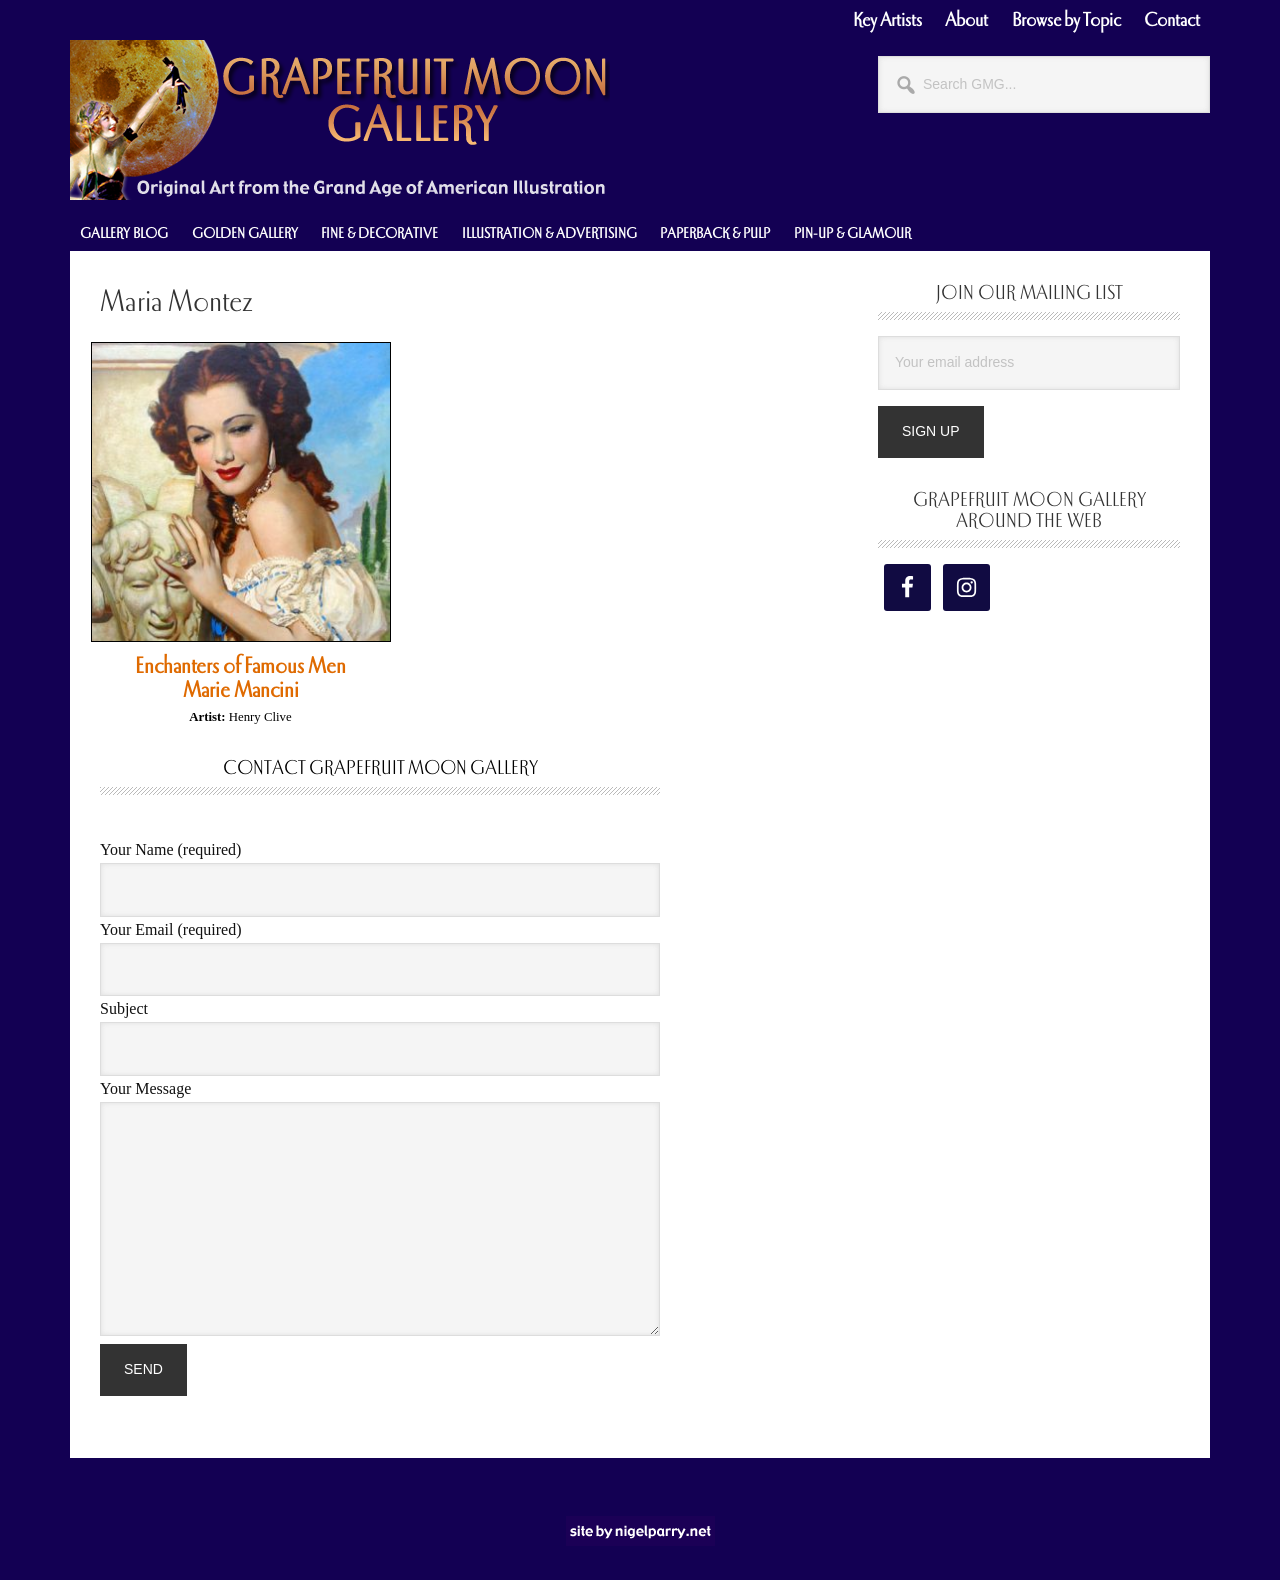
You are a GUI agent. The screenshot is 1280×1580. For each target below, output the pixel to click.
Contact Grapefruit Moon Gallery (380, 768)
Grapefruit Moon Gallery (340, 120)
